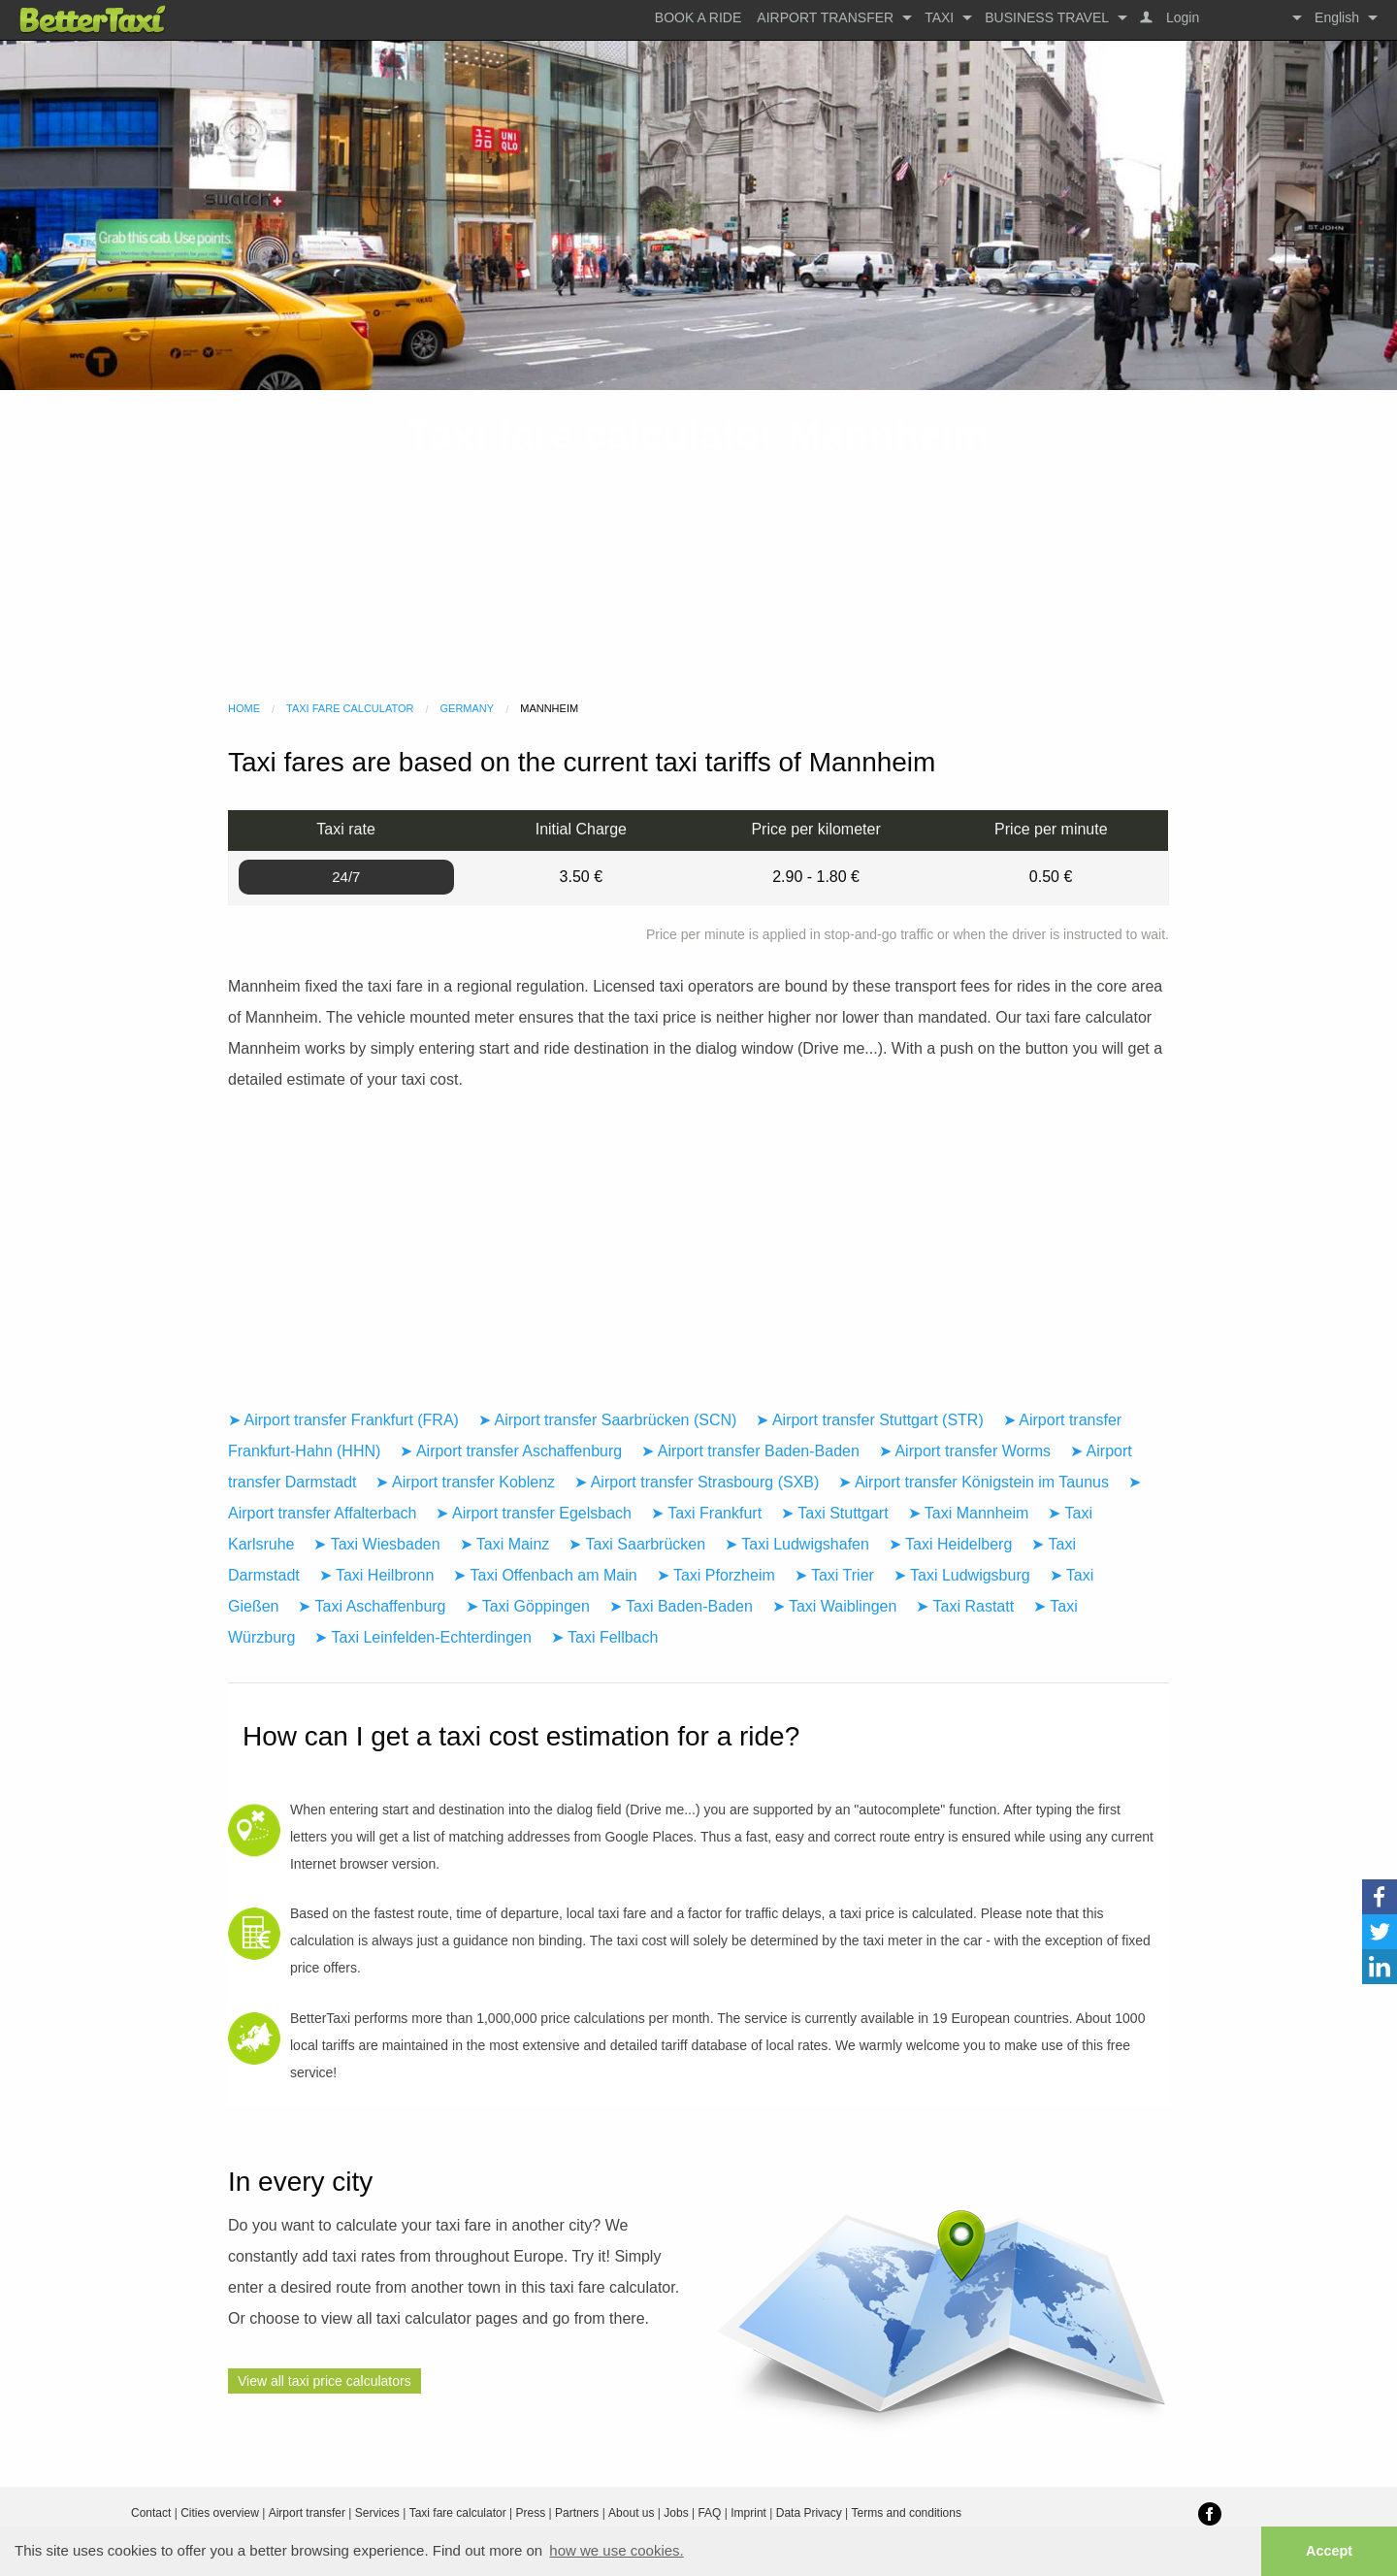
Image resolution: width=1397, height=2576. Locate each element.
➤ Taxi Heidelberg (950, 1544)
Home (244, 708)
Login (1180, 17)
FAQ (709, 2513)
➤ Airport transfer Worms (965, 1451)
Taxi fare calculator (349, 708)
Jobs (676, 2513)
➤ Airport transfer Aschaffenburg (511, 1451)
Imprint (748, 2513)
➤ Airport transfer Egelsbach (534, 1513)
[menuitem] (698, 17)
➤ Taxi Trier (834, 1575)
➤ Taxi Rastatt (965, 1606)
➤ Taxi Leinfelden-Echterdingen (423, 1637)
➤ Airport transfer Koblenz (465, 1482)
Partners (577, 2513)
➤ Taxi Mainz (505, 1544)
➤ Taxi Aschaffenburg (371, 1606)
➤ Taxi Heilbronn (377, 1575)
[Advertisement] (698, 545)
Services (377, 2513)
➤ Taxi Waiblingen (834, 1606)
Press (530, 2513)
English (1337, 17)
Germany (467, 708)
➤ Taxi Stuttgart (835, 1513)
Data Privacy (809, 2513)
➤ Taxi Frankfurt (706, 1513)
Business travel (1047, 17)
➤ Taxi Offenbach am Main (544, 1575)
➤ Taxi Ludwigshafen (797, 1544)
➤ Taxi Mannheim (968, 1513)
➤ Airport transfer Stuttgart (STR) (869, 1420)
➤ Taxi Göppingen (528, 1606)
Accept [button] (1329, 2551)
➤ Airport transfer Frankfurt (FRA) (343, 1420)
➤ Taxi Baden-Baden (681, 1606)
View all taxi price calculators (324, 2381)
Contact (151, 2513)
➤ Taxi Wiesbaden (376, 1544)
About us (631, 2513)
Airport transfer (825, 17)
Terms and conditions (906, 2513)
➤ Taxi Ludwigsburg (961, 1575)
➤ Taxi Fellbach (605, 1637)
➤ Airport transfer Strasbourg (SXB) (696, 1482)
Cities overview (219, 2513)
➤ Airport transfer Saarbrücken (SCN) (607, 1420)
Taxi (939, 17)
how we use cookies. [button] (616, 2550)
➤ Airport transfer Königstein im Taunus (973, 1482)
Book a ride (698, 17)
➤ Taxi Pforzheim (716, 1575)
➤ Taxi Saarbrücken (637, 1544)
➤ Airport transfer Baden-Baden (750, 1451)
